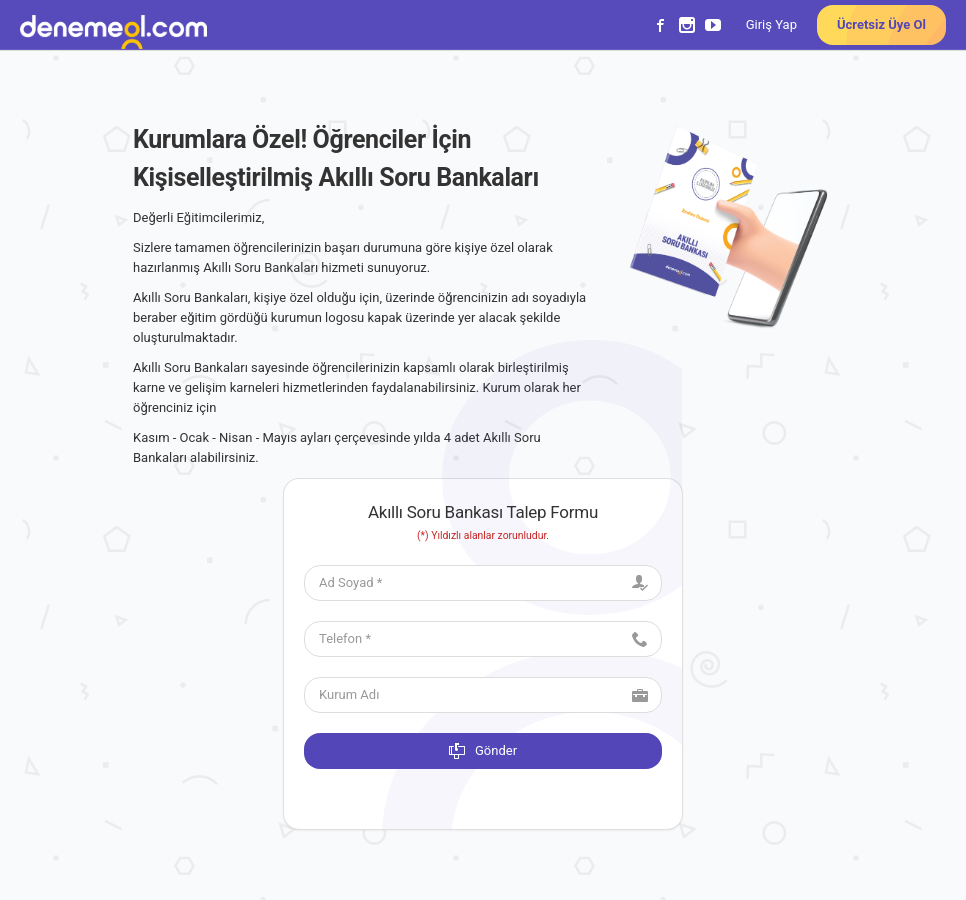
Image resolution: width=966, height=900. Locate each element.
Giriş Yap (771, 24)
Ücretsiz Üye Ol (881, 24)
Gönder (483, 751)
